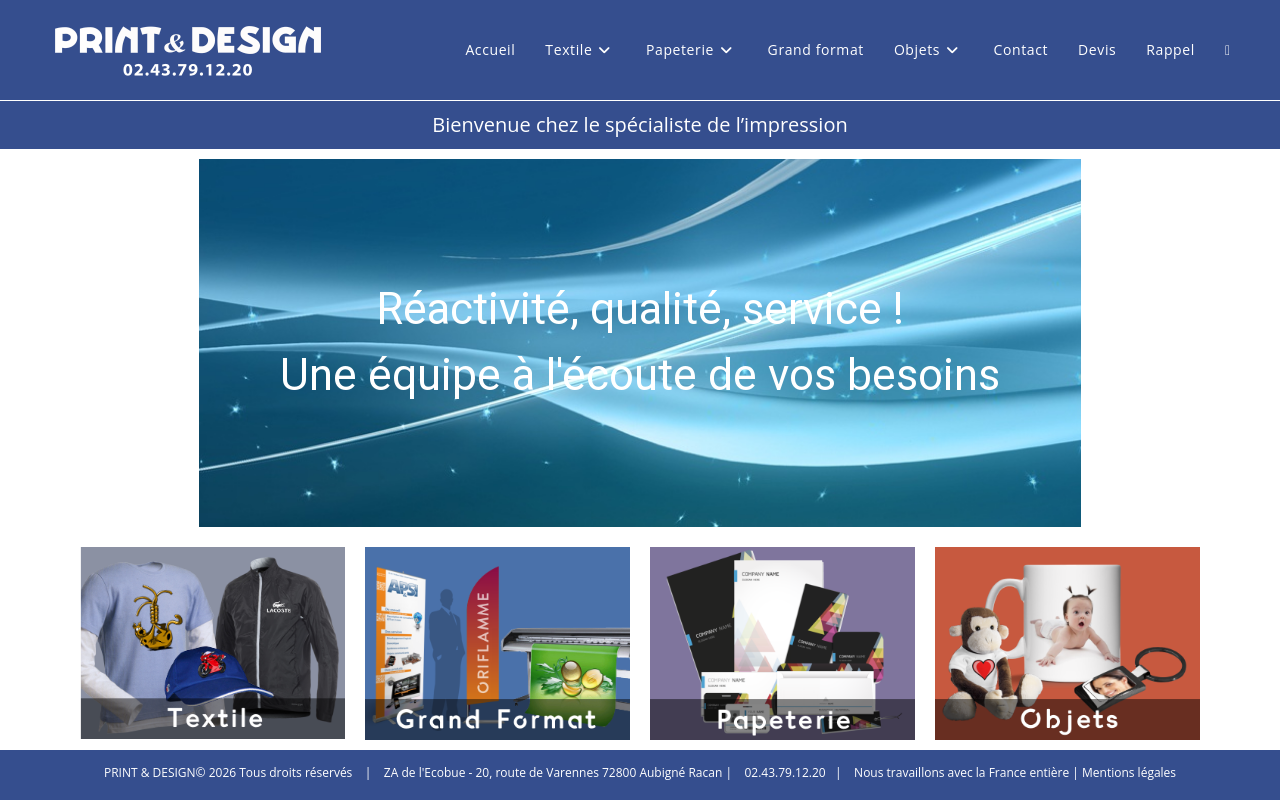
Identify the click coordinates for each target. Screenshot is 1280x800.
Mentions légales (1129, 772)
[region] (640, 343)
